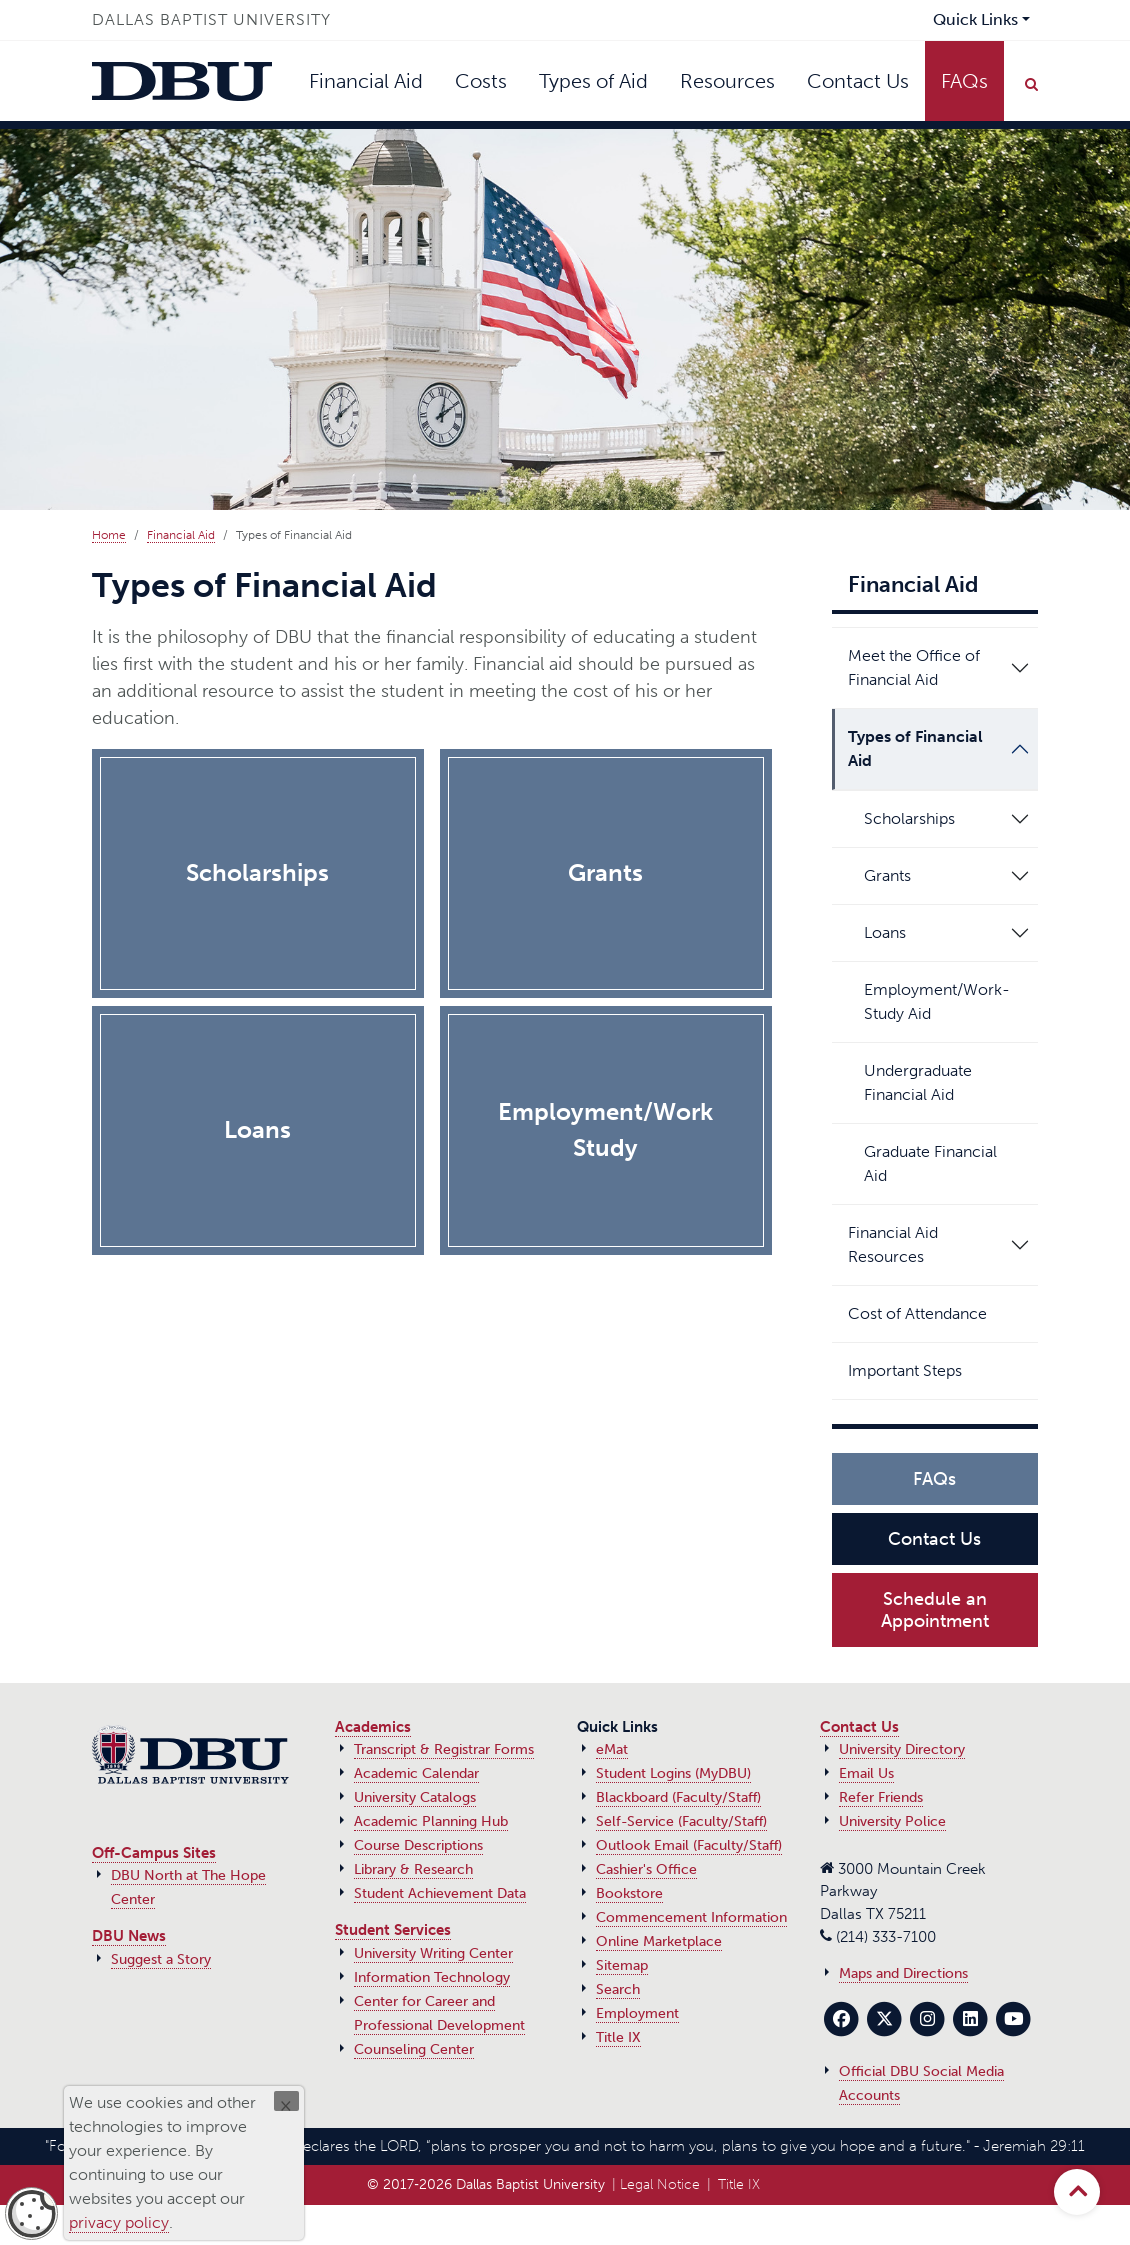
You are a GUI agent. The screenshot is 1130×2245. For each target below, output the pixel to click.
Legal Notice (660, 2184)
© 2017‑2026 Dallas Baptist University (486, 2184)
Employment (637, 2013)
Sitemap (622, 1965)
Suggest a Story (161, 1959)
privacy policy (119, 2222)
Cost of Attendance (925, 1313)
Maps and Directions (903, 1973)
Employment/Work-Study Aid (947, 1001)
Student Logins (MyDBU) (673, 1773)
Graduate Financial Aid (947, 1163)
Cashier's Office (646, 1869)
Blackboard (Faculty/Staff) (678, 1797)
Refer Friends (881, 1797)
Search (618, 1989)
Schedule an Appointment (935, 1610)
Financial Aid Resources (893, 1244)
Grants (887, 875)
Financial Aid (366, 81)
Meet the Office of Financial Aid (914, 667)
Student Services (393, 1930)
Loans (885, 932)
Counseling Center (414, 2049)
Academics (373, 1727)
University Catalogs (415, 1797)
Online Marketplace (659, 1941)
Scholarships (909, 818)
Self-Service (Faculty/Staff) (681, 1821)
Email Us (866, 1773)
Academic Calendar (416, 1773)
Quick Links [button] (975, 19)
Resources (727, 81)
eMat (612, 1749)
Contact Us (858, 81)
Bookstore (629, 1893)
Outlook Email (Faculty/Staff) (689, 1845)
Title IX (618, 2037)
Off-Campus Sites (154, 1853)
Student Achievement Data (440, 1893)
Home (109, 535)
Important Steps (912, 1370)
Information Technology (432, 1977)
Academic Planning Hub (431, 1821)
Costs (481, 81)
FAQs (964, 81)
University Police (892, 1821)
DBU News (129, 1936)
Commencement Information (691, 1917)
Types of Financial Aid (915, 748)
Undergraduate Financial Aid (947, 1082)
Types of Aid (593, 81)
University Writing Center (433, 1953)
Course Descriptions (418, 1845)
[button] (1020, 668)
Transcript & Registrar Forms (444, 1749)
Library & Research (413, 1869)
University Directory (902, 1749)
